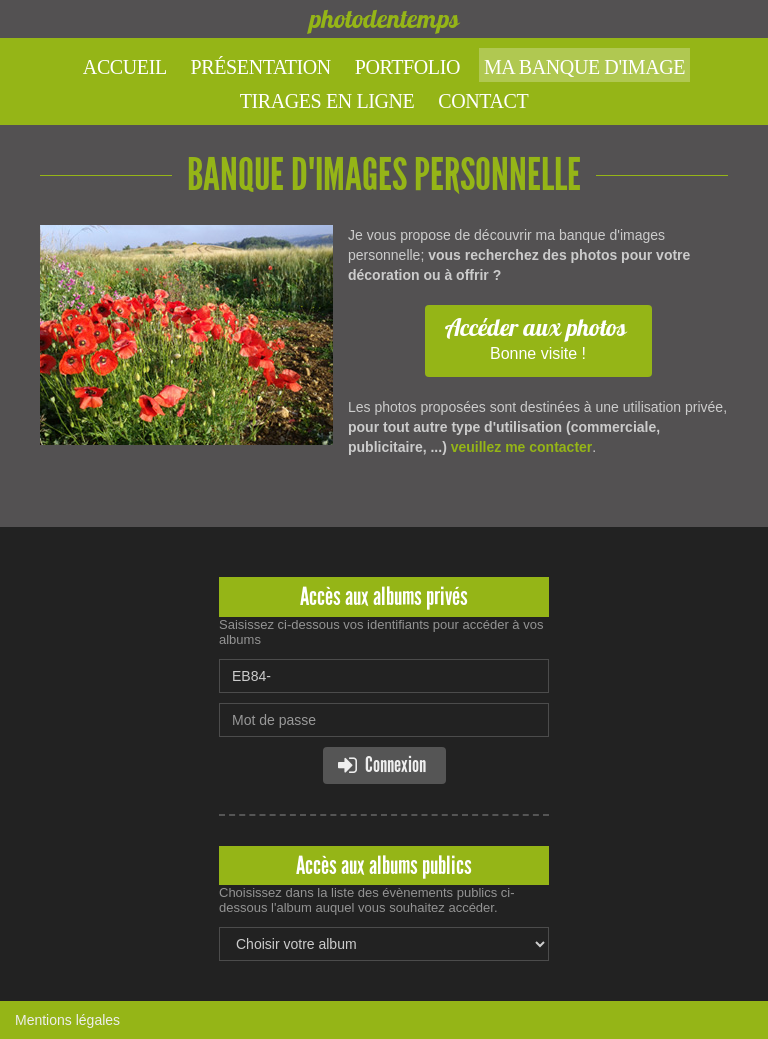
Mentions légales (67, 1020)
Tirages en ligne (327, 101)
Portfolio (407, 67)
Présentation (261, 67)
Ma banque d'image (584, 67)
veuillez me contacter (522, 447)
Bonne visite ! (536, 337)
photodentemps (384, 18)
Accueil (125, 67)
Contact (483, 101)
